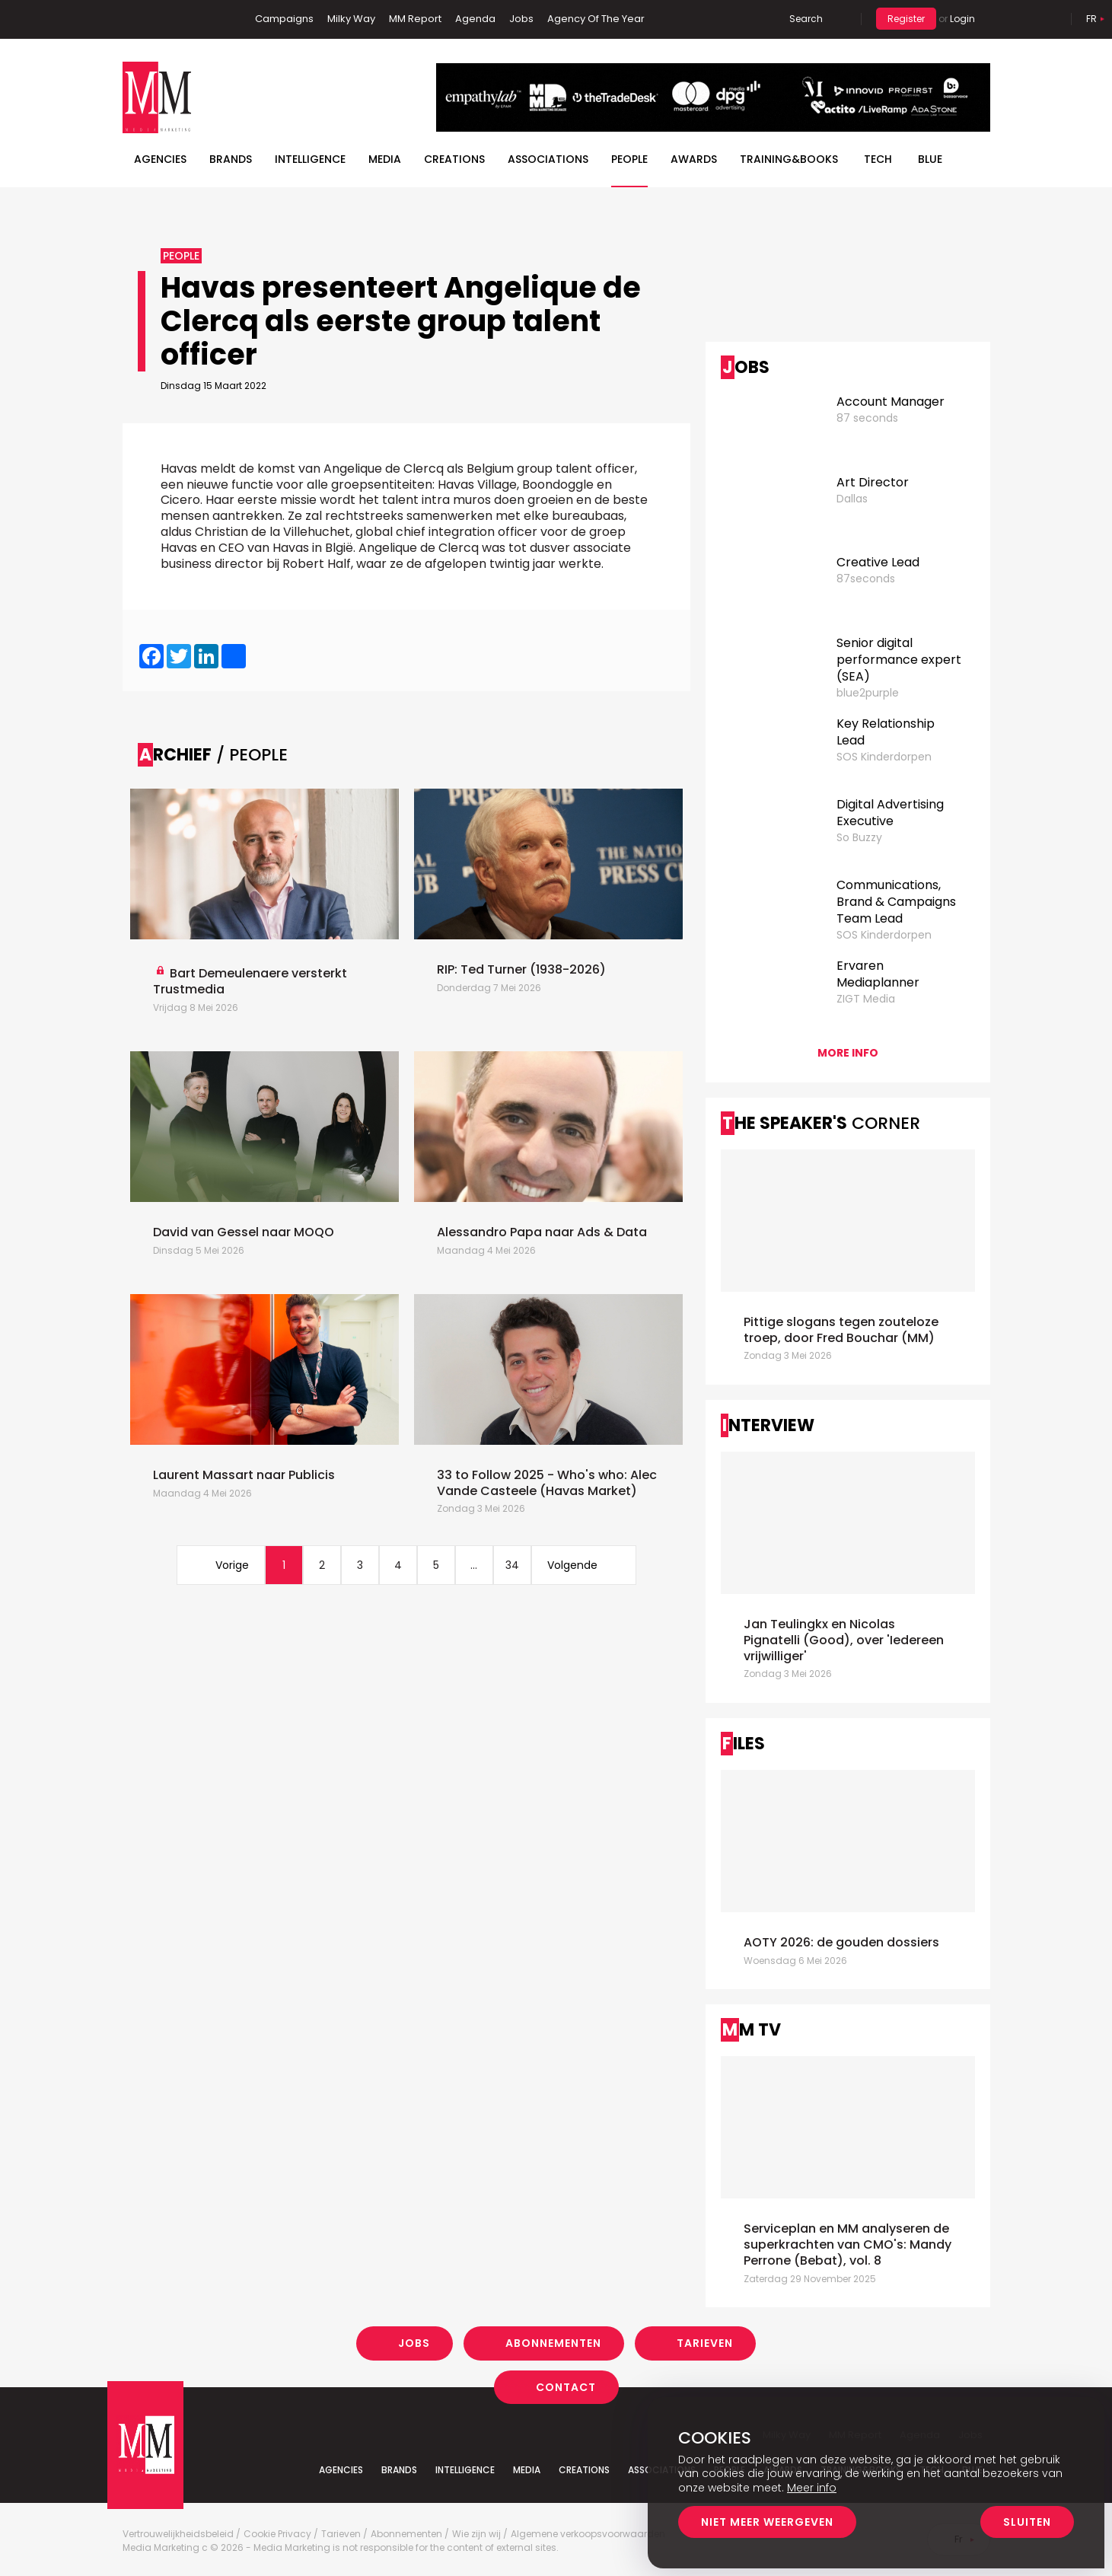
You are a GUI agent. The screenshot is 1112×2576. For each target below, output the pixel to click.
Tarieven (705, 2343)
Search (806, 18)
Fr (1091, 18)
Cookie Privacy (277, 2534)
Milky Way (351, 18)
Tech (878, 159)
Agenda (475, 18)
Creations (454, 159)
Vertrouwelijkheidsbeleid (178, 2534)
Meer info (811, 2487)
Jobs (521, 18)
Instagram (205, 19)
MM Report (415, 18)
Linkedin (156, 19)
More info (847, 1052)
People (629, 159)
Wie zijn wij (476, 2534)
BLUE (930, 159)
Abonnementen (553, 2343)
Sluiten (1027, 2522)
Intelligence (310, 159)
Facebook (134, 19)
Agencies (160, 159)
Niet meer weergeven (767, 2522)
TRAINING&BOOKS (789, 159)
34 (512, 1565)
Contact (566, 2386)
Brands (230, 159)
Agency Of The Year (596, 18)
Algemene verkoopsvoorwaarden (588, 2534)
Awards (694, 159)
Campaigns (284, 18)
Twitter (179, 19)
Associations (548, 159)
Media (384, 159)
